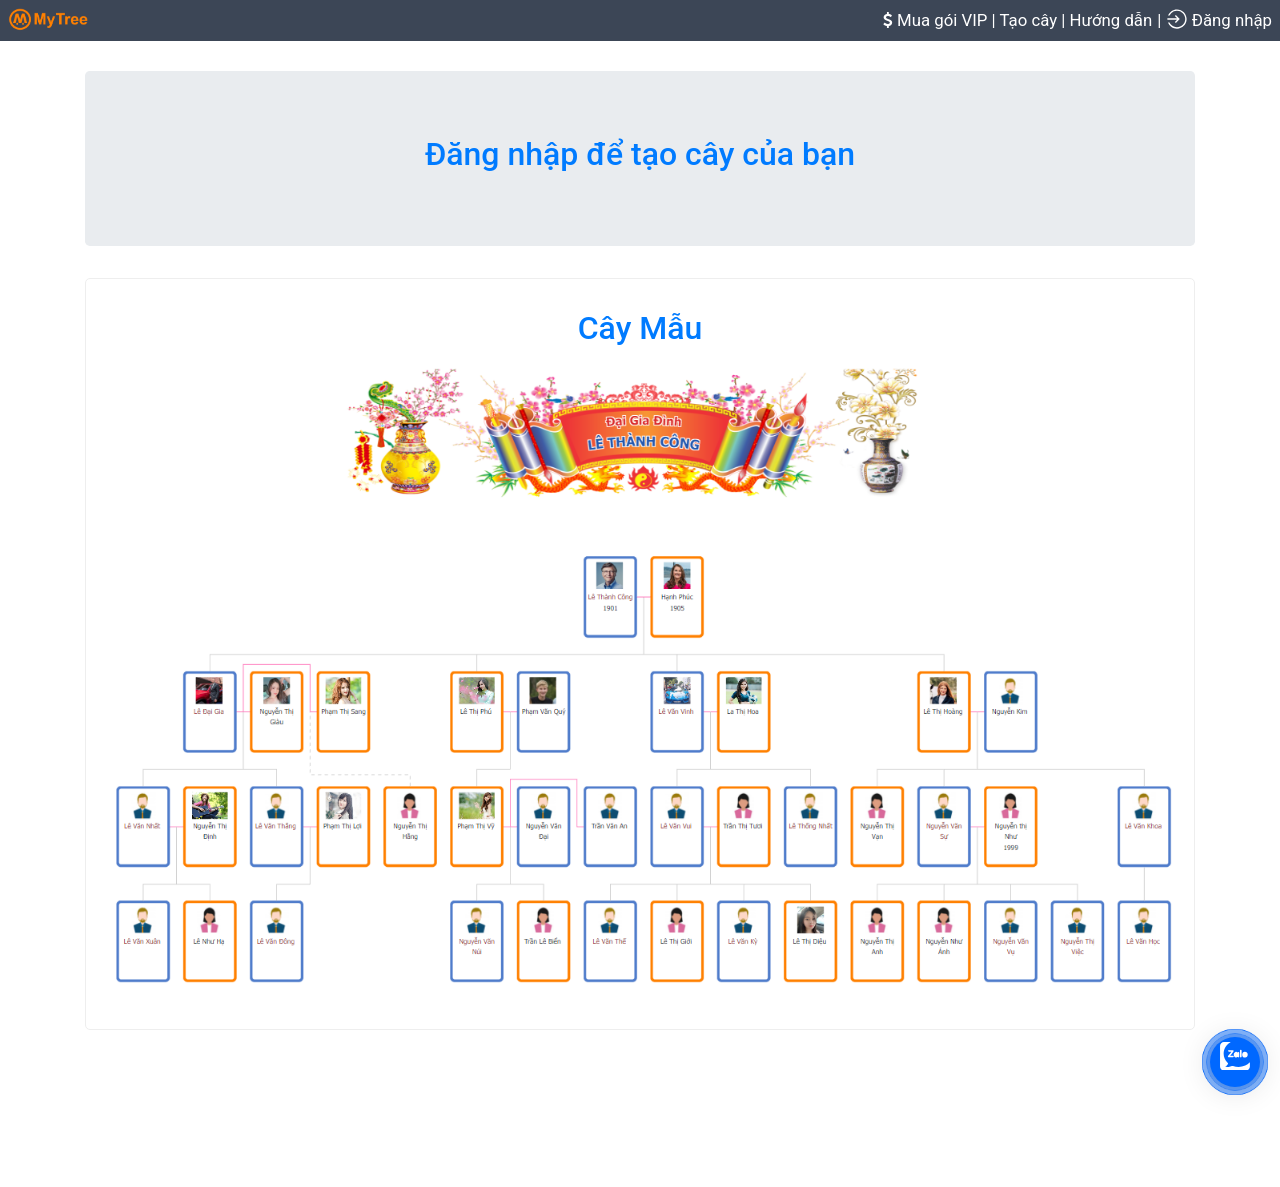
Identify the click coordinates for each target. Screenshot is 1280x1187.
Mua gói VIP (942, 20)
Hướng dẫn (1111, 20)
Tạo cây (1028, 20)
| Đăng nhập (1214, 19)
